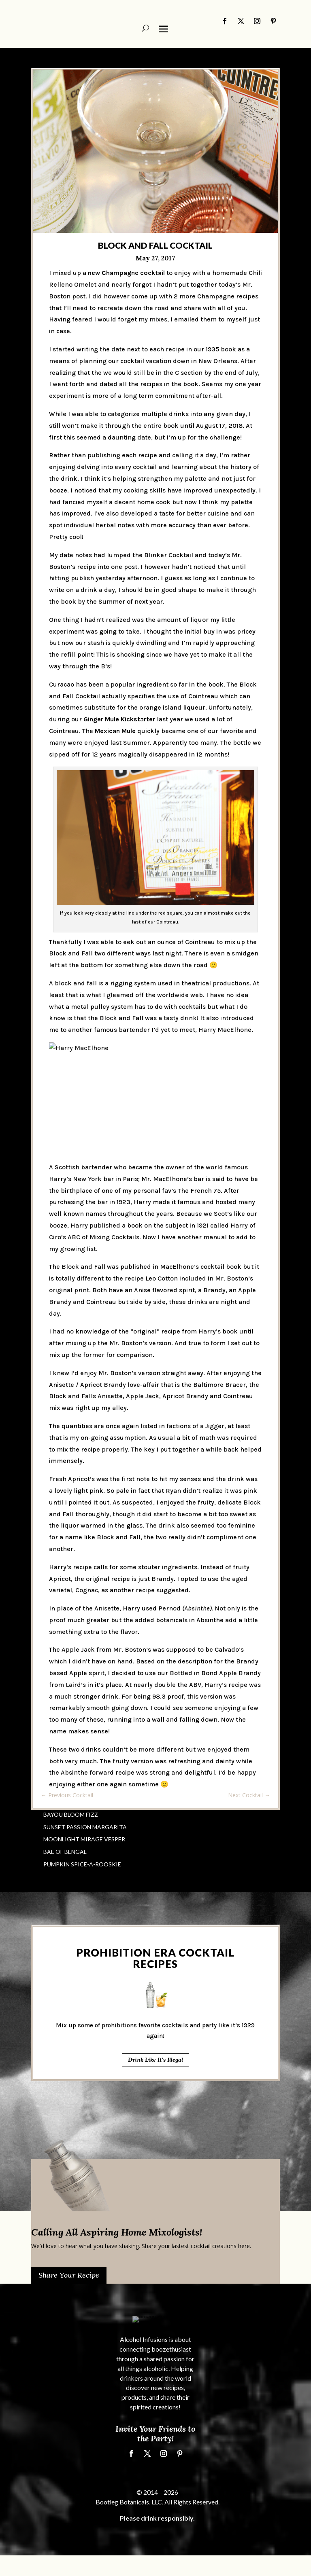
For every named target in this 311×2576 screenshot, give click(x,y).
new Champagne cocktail (126, 273)
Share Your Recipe (68, 2275)
